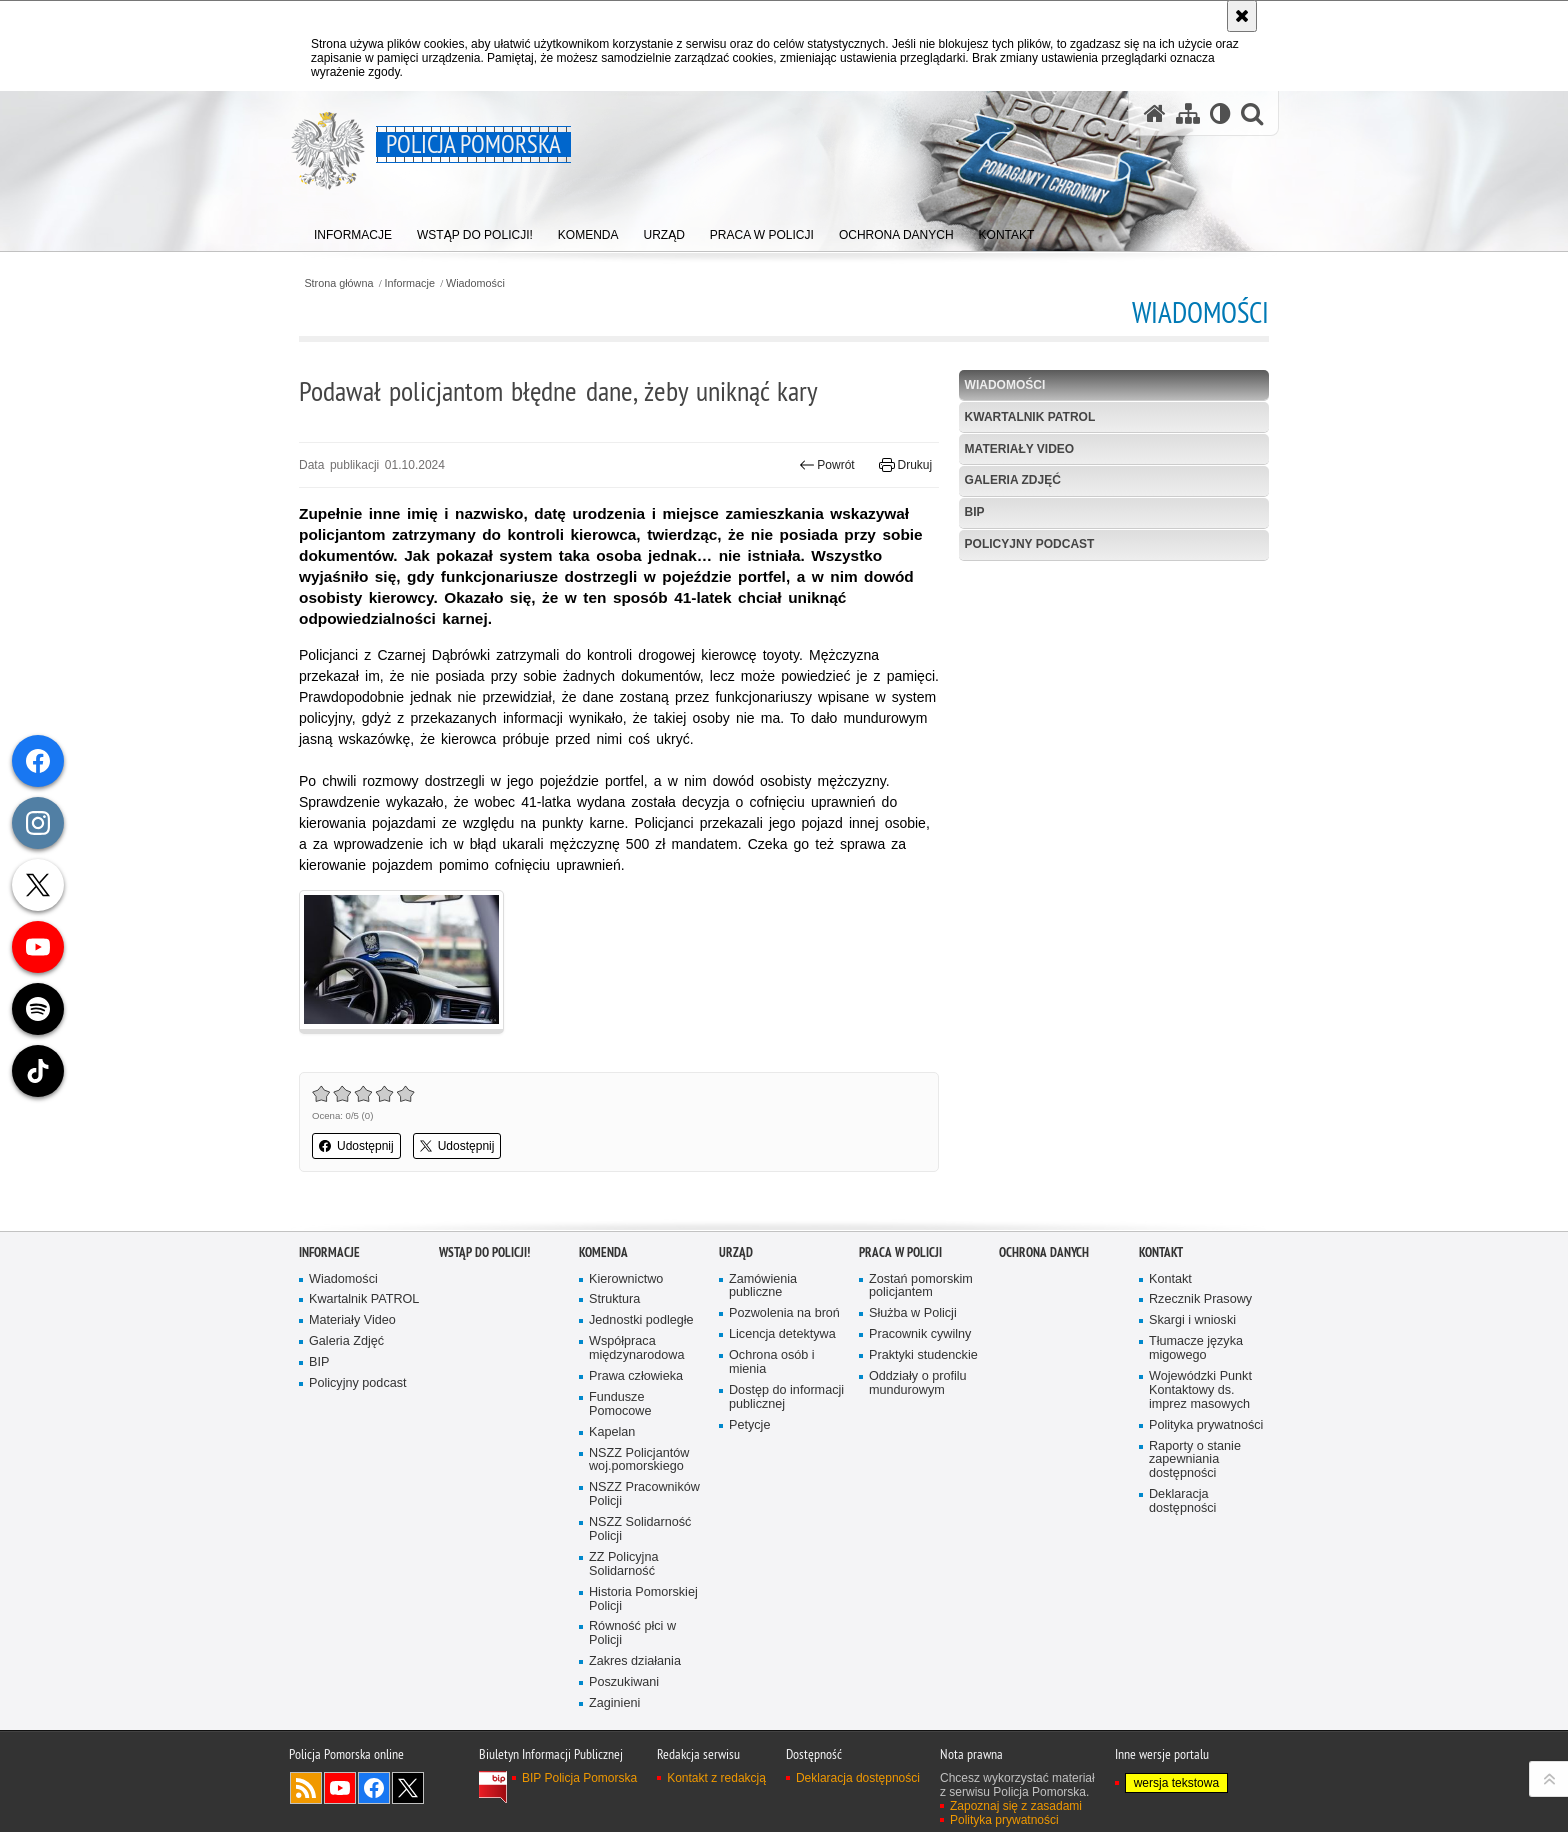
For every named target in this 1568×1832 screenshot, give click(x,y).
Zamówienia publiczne (763, 1286)
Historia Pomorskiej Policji (643, 1599)
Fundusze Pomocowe (620, 1404)
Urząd (736, 1252)
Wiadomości (475, 283)
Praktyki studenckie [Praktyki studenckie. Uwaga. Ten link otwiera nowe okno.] (923, 1355)
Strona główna (338, 283)
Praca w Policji (900, 1252)
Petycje (749, 1425)
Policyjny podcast (1030, 544)
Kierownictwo (626, 1279)
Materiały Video (1020, 449)
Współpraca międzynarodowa (636, 1348)
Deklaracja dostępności (1182, 1501)
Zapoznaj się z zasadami (1016, 1806)
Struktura (614, 1299)
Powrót (827, 465)
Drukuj (905, 465)
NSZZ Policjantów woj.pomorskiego (639, 1460)
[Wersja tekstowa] (1220, 113)
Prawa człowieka (636, 1376)
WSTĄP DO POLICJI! (484, 1252)
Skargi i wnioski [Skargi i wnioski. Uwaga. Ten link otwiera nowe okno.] (1192, 1320)
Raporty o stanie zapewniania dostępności (1195, 1460)
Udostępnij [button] (356, 1146)
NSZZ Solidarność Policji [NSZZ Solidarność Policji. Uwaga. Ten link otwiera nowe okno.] (640, 1529)
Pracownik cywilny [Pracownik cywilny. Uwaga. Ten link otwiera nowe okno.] (920, 1334)
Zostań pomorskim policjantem (921, 1286)
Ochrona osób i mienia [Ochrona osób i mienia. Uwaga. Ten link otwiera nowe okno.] (772, 1362)
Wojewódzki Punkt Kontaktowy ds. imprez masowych (1200, 1390)
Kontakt (1161, 1252)
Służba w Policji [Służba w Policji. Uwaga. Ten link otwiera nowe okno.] (913, 1313)
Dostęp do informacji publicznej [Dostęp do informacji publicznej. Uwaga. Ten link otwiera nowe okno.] (786, 1397)
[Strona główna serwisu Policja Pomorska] (1155, 113)
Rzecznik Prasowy (1200, 1299)
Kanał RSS (306, 1788)
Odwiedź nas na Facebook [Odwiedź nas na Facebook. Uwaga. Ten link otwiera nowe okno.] (374, 1788)
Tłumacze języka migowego (1196, 1348)
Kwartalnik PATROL (1030, 417)
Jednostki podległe (641, 1320)
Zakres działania (635, 1661)
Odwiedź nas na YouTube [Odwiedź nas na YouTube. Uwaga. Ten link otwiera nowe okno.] (340, 1788)
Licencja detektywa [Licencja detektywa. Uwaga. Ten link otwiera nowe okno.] (782, 1334)
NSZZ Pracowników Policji (644, 1494)
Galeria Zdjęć (1013, 480)
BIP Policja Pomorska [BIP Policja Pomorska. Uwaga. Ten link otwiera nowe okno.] (579, 1778)
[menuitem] (353, 230)
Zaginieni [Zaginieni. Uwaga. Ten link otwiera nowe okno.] (614, 1703)
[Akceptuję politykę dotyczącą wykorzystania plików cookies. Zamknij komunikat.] (1242, 16)
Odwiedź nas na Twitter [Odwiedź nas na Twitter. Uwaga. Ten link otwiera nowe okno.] (408, 1788)
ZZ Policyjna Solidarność (623, 1564)
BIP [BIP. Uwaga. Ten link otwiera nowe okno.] (975, 512)
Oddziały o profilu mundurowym (918, 1383)
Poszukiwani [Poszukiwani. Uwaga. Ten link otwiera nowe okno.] (624, 1682)
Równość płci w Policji (632, 1633)
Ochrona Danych (1044, 1252)
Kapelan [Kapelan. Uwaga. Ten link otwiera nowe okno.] (612, 1432)
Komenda (603, 1252)
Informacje (410, 283)
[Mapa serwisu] (1188, 113)
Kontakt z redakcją (716, 1778)
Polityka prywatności (1206, 1425)
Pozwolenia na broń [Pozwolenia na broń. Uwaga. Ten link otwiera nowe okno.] (784, 1313)
